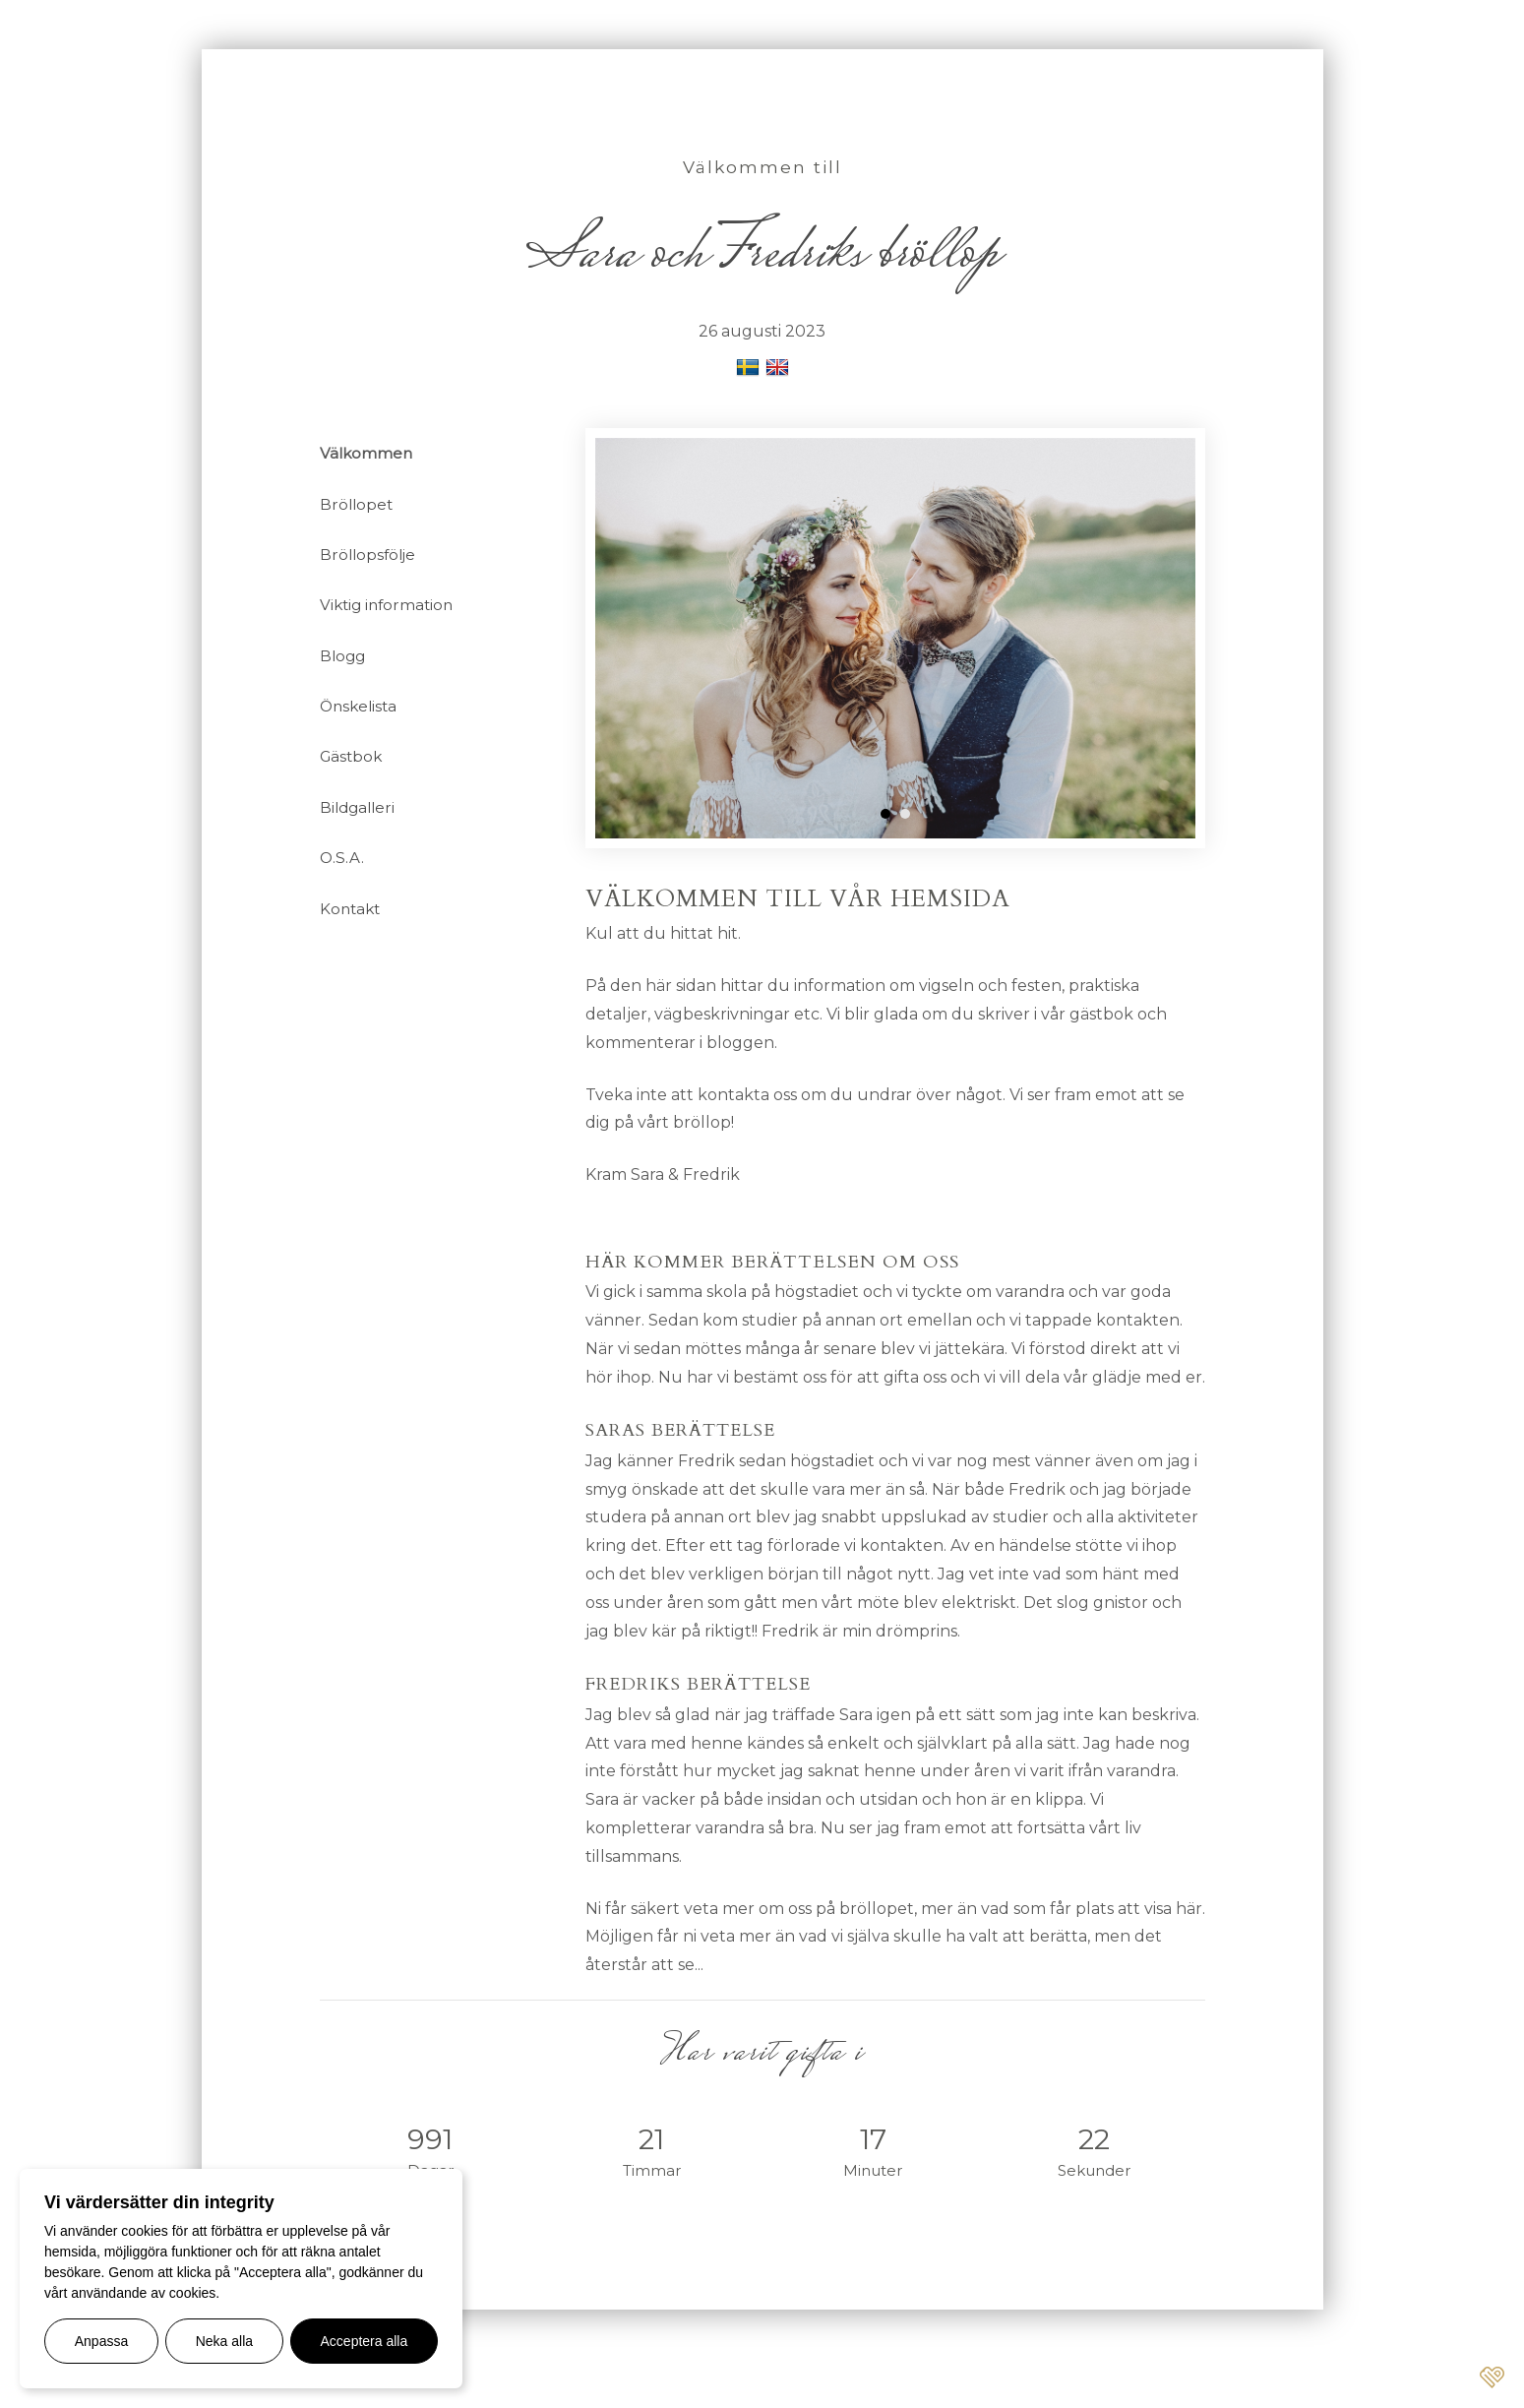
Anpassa (101, 2341)
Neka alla (224, 2341)
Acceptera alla (364, 2341)
